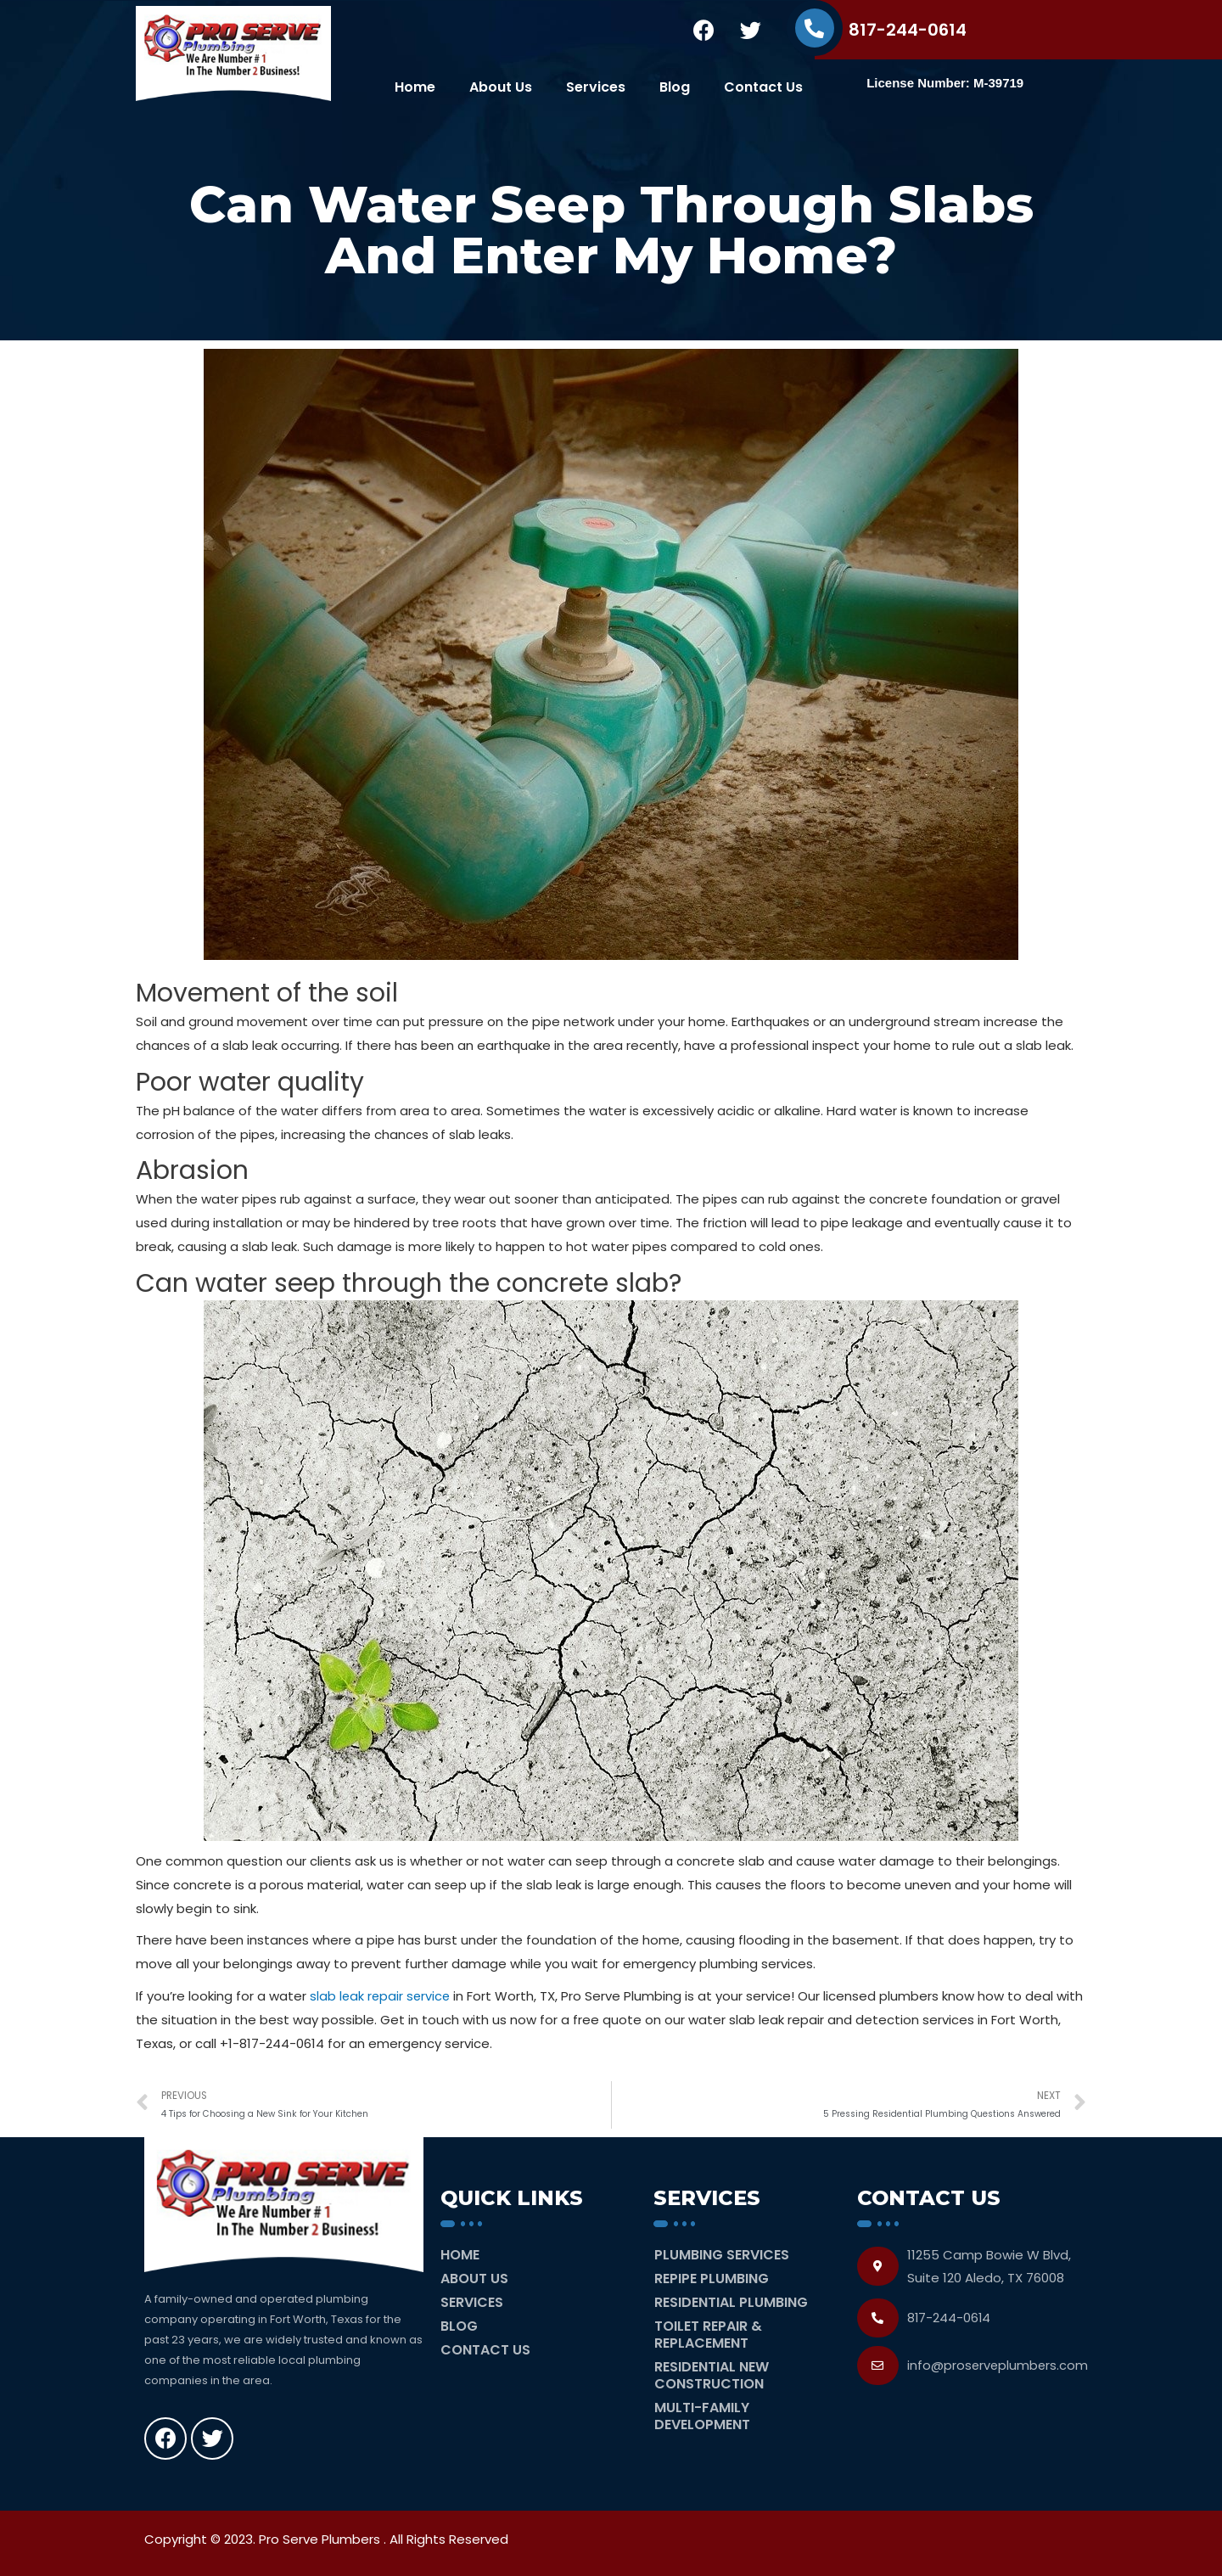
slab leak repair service (381, 1996)
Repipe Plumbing (711, 2277)
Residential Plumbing (731, 2301)
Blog (674, 87)
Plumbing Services (721, 2254)
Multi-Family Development (702, 2415)
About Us (500, 87)
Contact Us (763, 87)
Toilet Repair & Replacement (708, 2333)
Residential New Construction (711, 2374)
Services (595, 87)
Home (415, 87)
